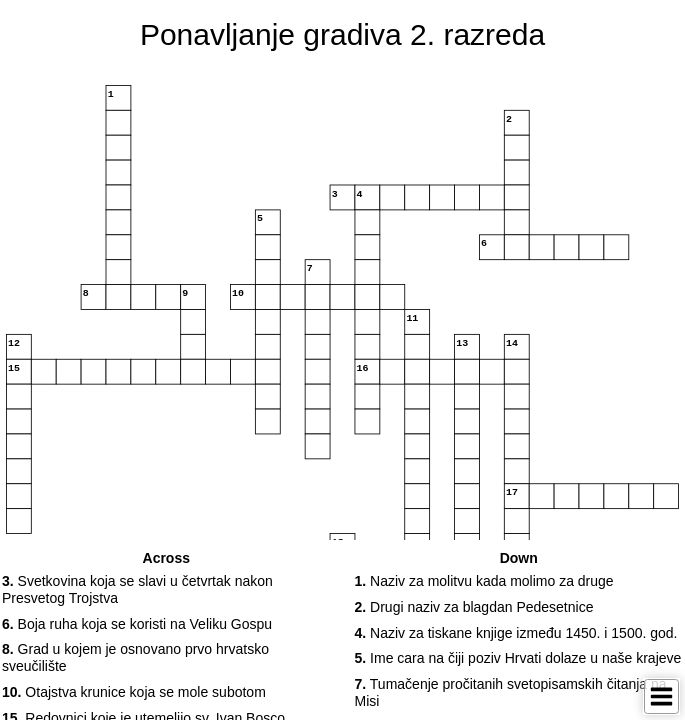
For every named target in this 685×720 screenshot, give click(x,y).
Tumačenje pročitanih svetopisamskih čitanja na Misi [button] (511, 692)
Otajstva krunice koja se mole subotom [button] (134, 692)
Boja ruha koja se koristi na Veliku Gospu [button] (137, 624)
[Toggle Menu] (661, 696)
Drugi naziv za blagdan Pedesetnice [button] (474, 607)
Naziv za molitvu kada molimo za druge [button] (484, 581)
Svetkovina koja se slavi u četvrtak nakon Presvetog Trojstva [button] (137, 589)
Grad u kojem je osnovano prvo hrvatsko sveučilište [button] (135, 657)
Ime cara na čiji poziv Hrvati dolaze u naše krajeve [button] (518, 658)
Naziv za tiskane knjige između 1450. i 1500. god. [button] (516, 633)
